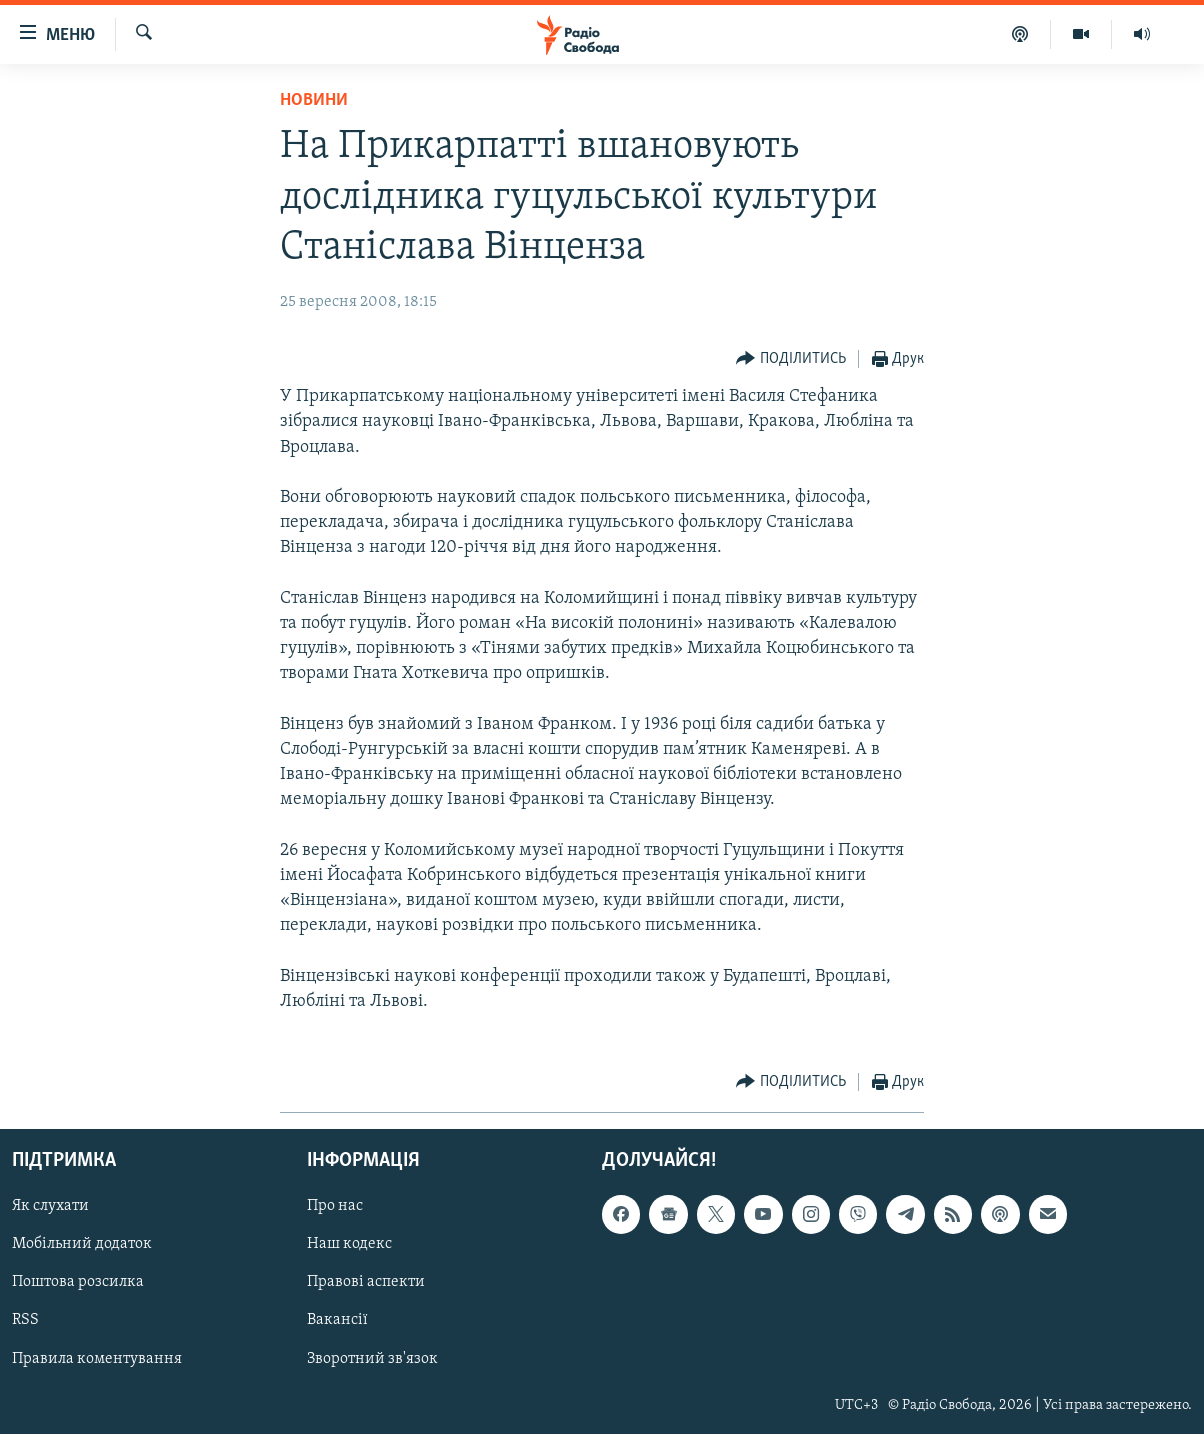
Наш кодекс (349, 1245)
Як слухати (50, 1207)
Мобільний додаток (82, 1245)
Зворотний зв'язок (372, 1359)
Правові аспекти (366, 1283)
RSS (25, 1321)
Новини (314, 100)
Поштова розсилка (78, 1283)
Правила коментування (97, 1359)
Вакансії (337, 1321)
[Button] (791, 359)
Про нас (335, 1207)
